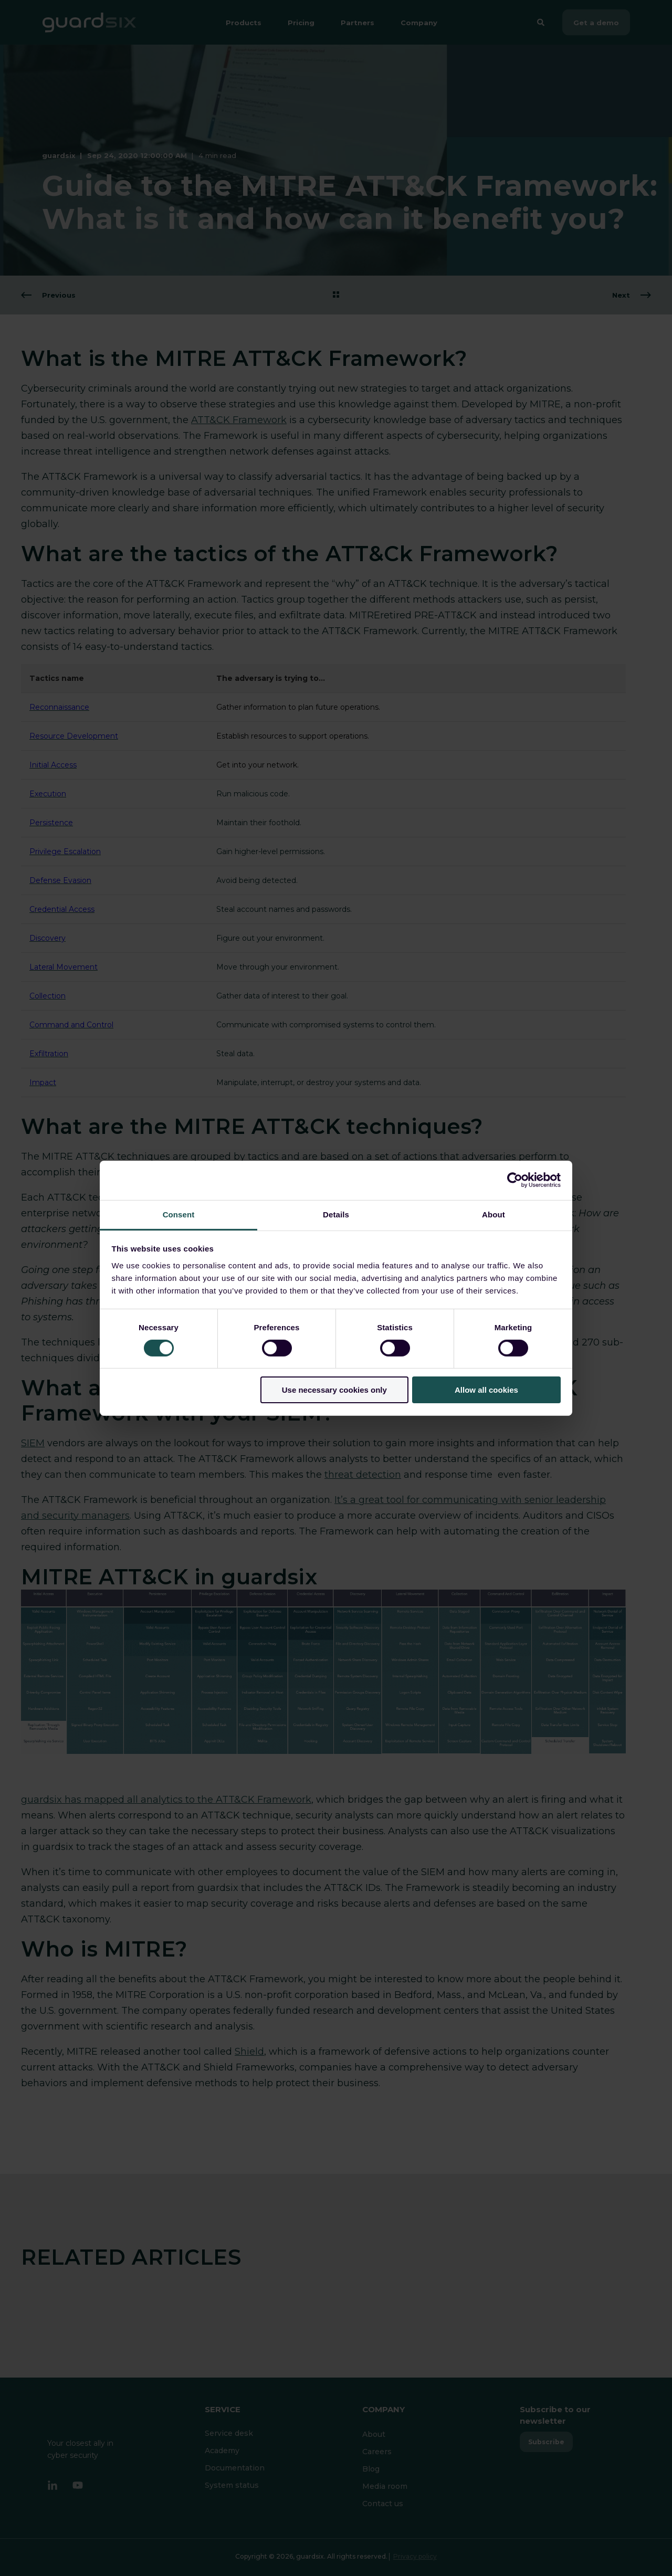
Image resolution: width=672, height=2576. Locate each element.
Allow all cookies (486, 1389)
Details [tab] (336, 1214)
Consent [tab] (179, 1214)
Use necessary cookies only (334, 1389)
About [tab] (493, 1214)
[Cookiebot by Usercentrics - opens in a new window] (515, 1180)
